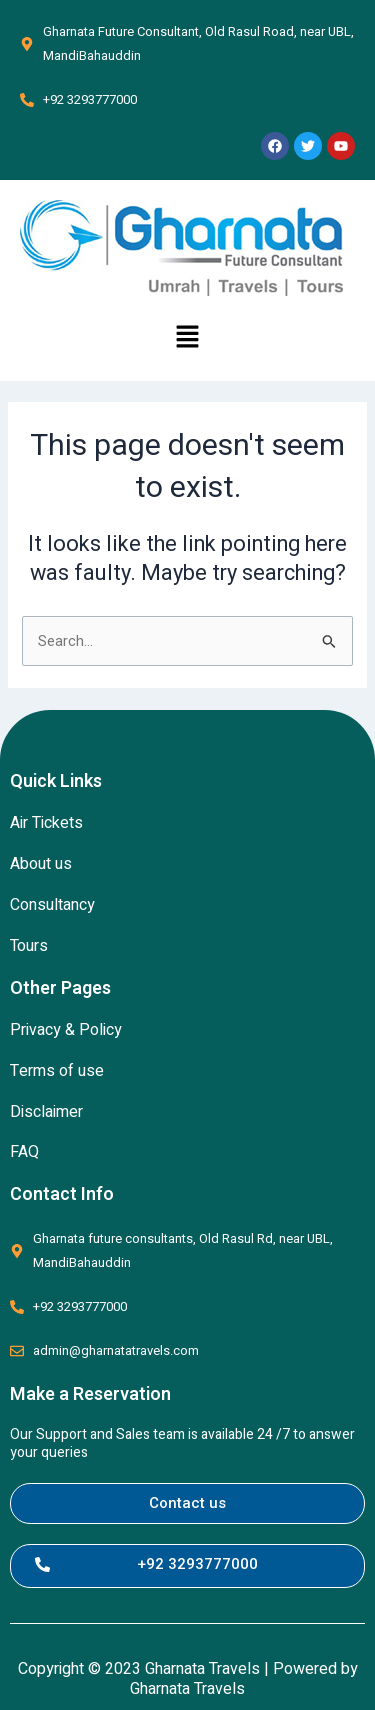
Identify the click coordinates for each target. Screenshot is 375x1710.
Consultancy (52, 905)
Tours (29, 946)
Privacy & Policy (66, 1030)
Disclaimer (46, 1112)
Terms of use (57, 1071)
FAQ (24, 1152)
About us (41, 864)
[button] (187, 338)
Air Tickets (46, 823)
